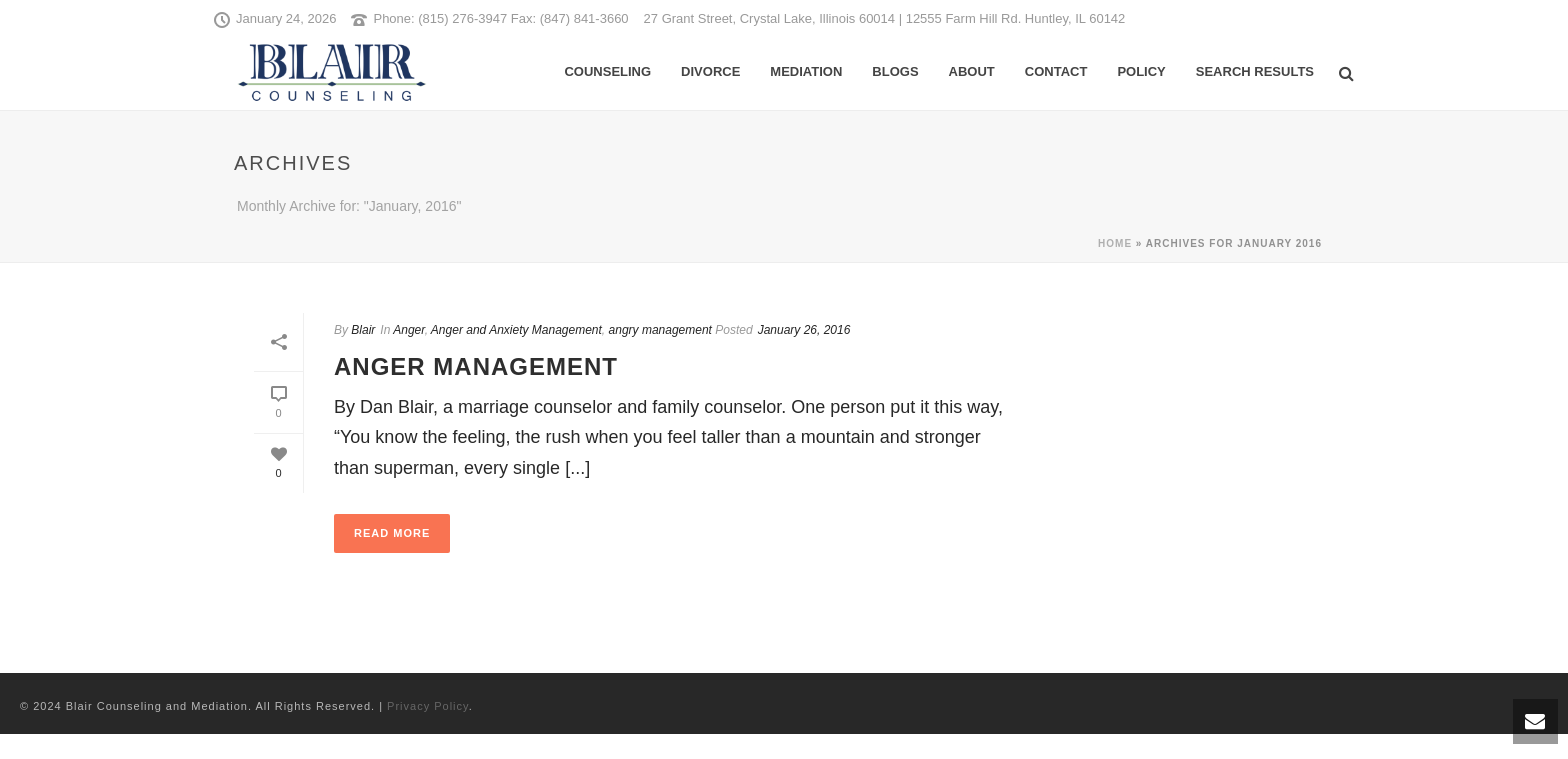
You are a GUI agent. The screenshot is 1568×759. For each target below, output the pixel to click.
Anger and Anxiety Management (516, 330)
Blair (363, 330)
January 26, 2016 (804, 330)
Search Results (1255, 71)
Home (1115, 243)
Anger (408, 330)
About (972, 71)
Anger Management (476, 366)
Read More (392, 533)
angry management (660, 330)
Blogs (895, 71)
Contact (1056, 71)
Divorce (710, 71)
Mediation (806, 71)
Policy (1141, 71)
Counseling (607, 71)
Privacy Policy (428, 706)
